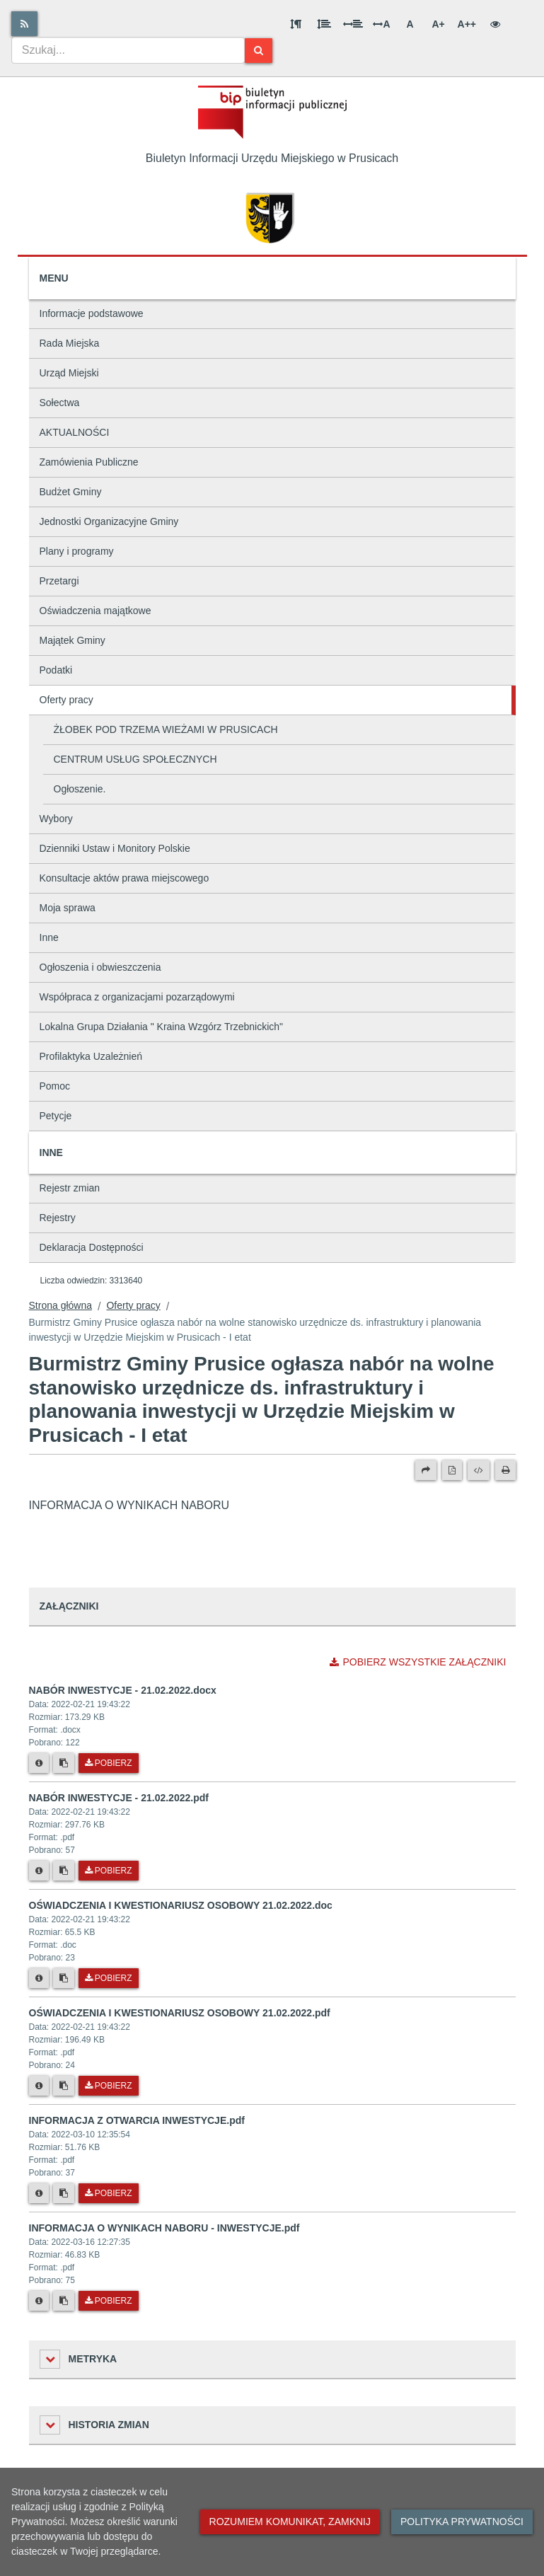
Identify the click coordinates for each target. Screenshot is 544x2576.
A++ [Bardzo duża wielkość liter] (467, 24)
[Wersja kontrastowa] (495, 24)
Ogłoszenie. (80, 789)
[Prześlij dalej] (425, 1470)
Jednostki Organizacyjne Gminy (109, 521)
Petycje (56, 1115)
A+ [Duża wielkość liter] (438, 24)
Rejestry (58, 1217)
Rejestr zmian (70, 1188)
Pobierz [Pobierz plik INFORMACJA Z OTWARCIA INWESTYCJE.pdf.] (108, 2193)
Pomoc (55, 1086)
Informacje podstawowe (92, 313)
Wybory (56, 818)
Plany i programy (77, 551)
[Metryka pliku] (39, 1763)
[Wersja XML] (479, 1470)
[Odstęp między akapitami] (296, 24)
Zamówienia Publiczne (89, 462)
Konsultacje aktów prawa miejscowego (124, 878)
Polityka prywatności (461, 2521)
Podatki (56, 670)
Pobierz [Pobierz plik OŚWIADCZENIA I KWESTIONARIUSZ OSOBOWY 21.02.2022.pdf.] (108, 2086)
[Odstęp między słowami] (353, 24)
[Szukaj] (258, 50)
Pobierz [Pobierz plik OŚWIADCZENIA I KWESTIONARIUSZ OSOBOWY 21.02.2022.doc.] (108, 1978)
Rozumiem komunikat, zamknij (290, 2521)
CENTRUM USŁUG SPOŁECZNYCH (135, 759)
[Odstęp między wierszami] (324, 24)
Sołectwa (60, 402)
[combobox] (128, 50)
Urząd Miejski (69, 373)
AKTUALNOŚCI (75, 432)
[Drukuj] (505, 1470)
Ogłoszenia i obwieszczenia (100, 967)
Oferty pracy (66, 699)
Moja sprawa (68, 907)
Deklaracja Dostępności (92, 1247)
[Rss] (24, 23)
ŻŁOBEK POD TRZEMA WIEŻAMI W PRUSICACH (166, 729)
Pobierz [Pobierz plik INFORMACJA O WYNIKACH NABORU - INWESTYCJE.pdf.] (108, 2301)
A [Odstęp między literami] (381, 24)
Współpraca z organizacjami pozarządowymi (137, 997)
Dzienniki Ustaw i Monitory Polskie (115, 848)
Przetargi (59, 581)
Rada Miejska (70, 343)
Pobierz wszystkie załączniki (418, 1662)
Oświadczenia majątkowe (95, 610)
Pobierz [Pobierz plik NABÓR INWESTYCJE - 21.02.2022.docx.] (108, 1763)
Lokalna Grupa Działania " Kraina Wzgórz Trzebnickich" (162, 1026)
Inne (49, 937)
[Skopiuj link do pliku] (63, 1763)
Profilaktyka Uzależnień (91, 1056)
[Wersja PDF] (452, 1470)
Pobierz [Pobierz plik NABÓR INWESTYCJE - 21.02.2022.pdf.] (108, 1871)
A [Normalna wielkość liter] (409, 24)
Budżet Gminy (71, 491)
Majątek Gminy (72, 640)
